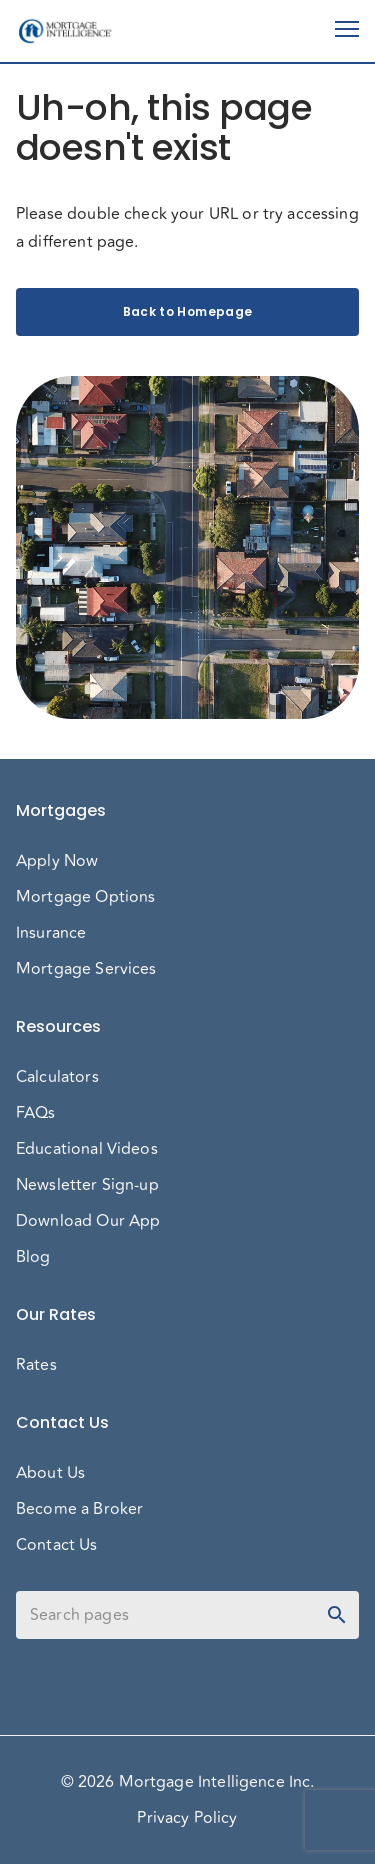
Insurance (51, 933)
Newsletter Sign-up (87, 1185)
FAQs (36, 1113)
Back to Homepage (187, 312)
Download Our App (88, 1221)
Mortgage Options (85, 897)
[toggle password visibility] (337, 1615)
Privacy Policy (187, 1818)
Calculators (57, 1077)
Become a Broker (79, 1509)
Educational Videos (87, 1149)
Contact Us (57, 1545)
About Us (50, 1473)
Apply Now (57, 861)
